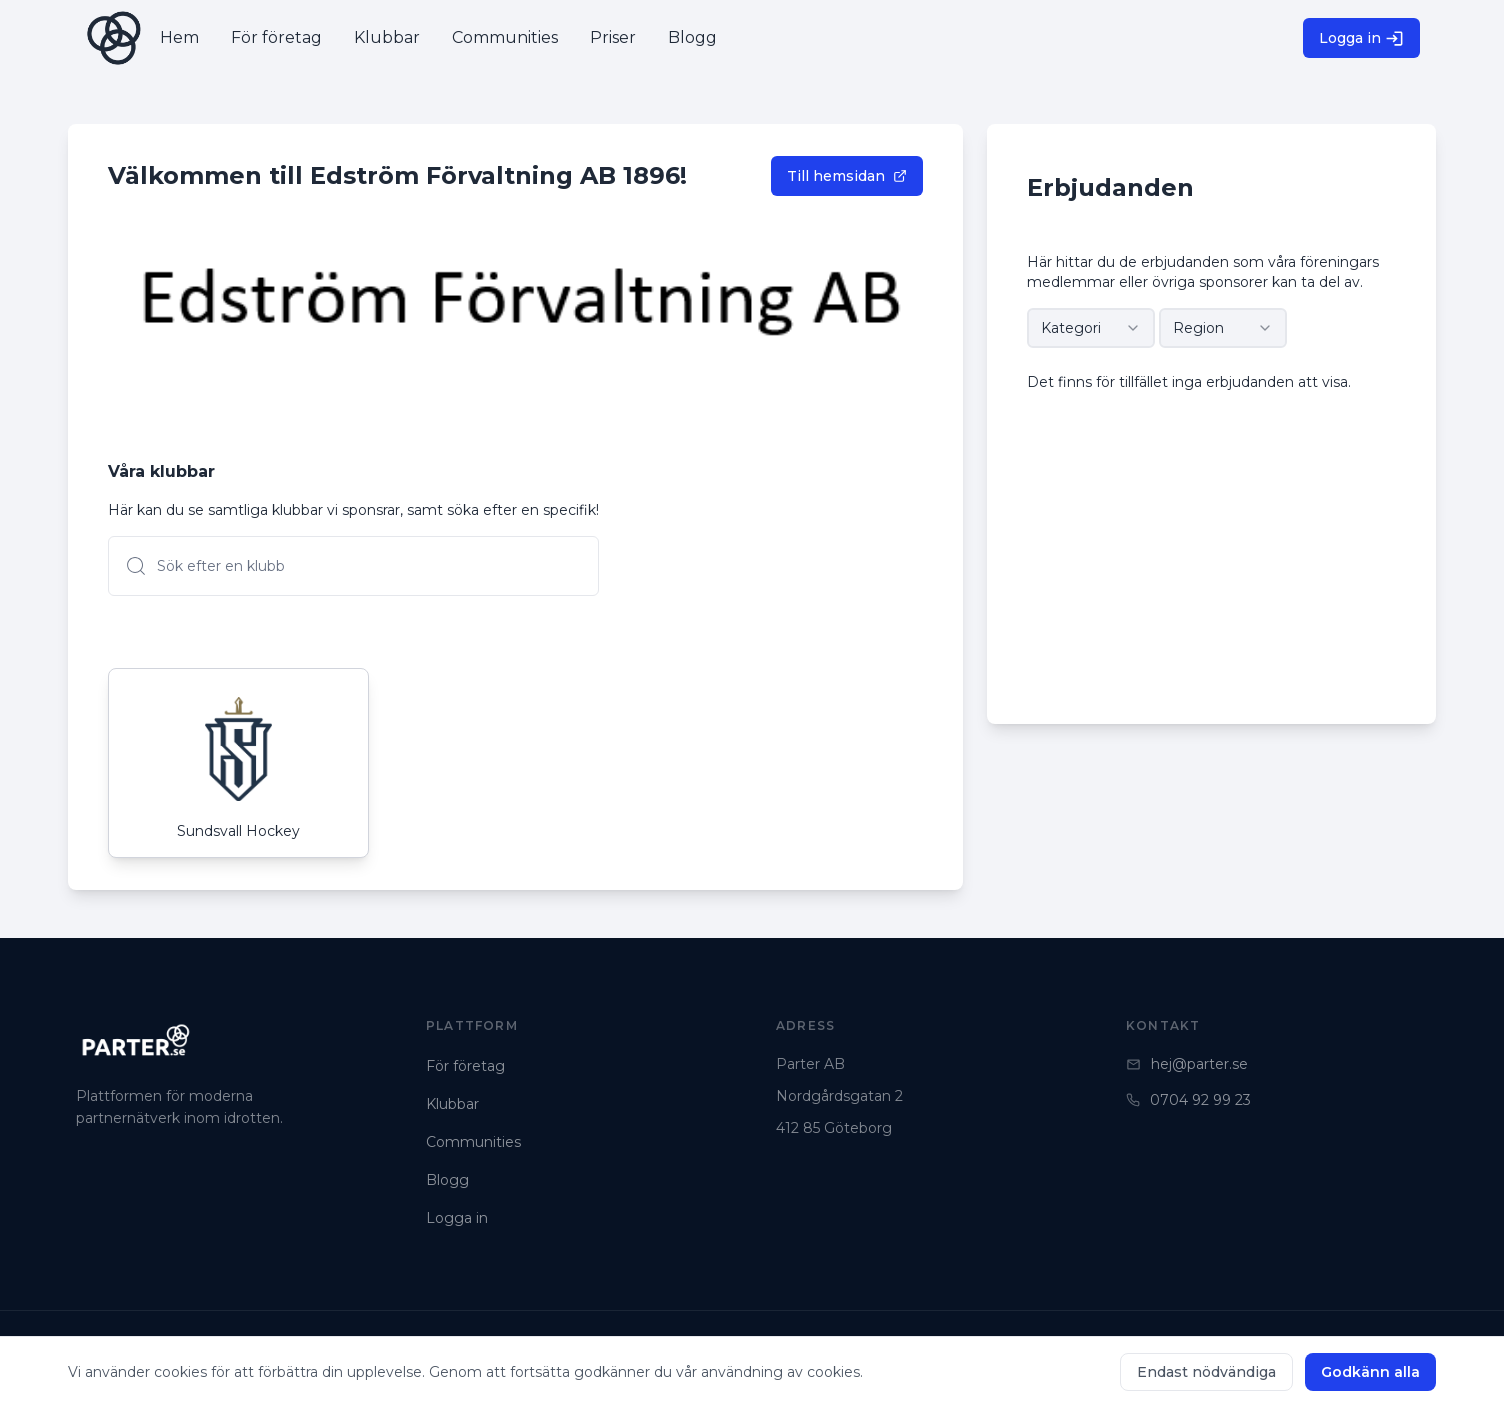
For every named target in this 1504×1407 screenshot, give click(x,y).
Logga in (1361, 38)
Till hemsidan (847, 176)
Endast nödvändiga (1206, 1372)
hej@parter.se (1187, 1064)
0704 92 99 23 (1188, 1100)
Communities (473, 1142)
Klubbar (452, 1104)
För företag (465, 1066)
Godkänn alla (1370, 1372)
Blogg (447, 1180)
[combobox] (1091, 328)
